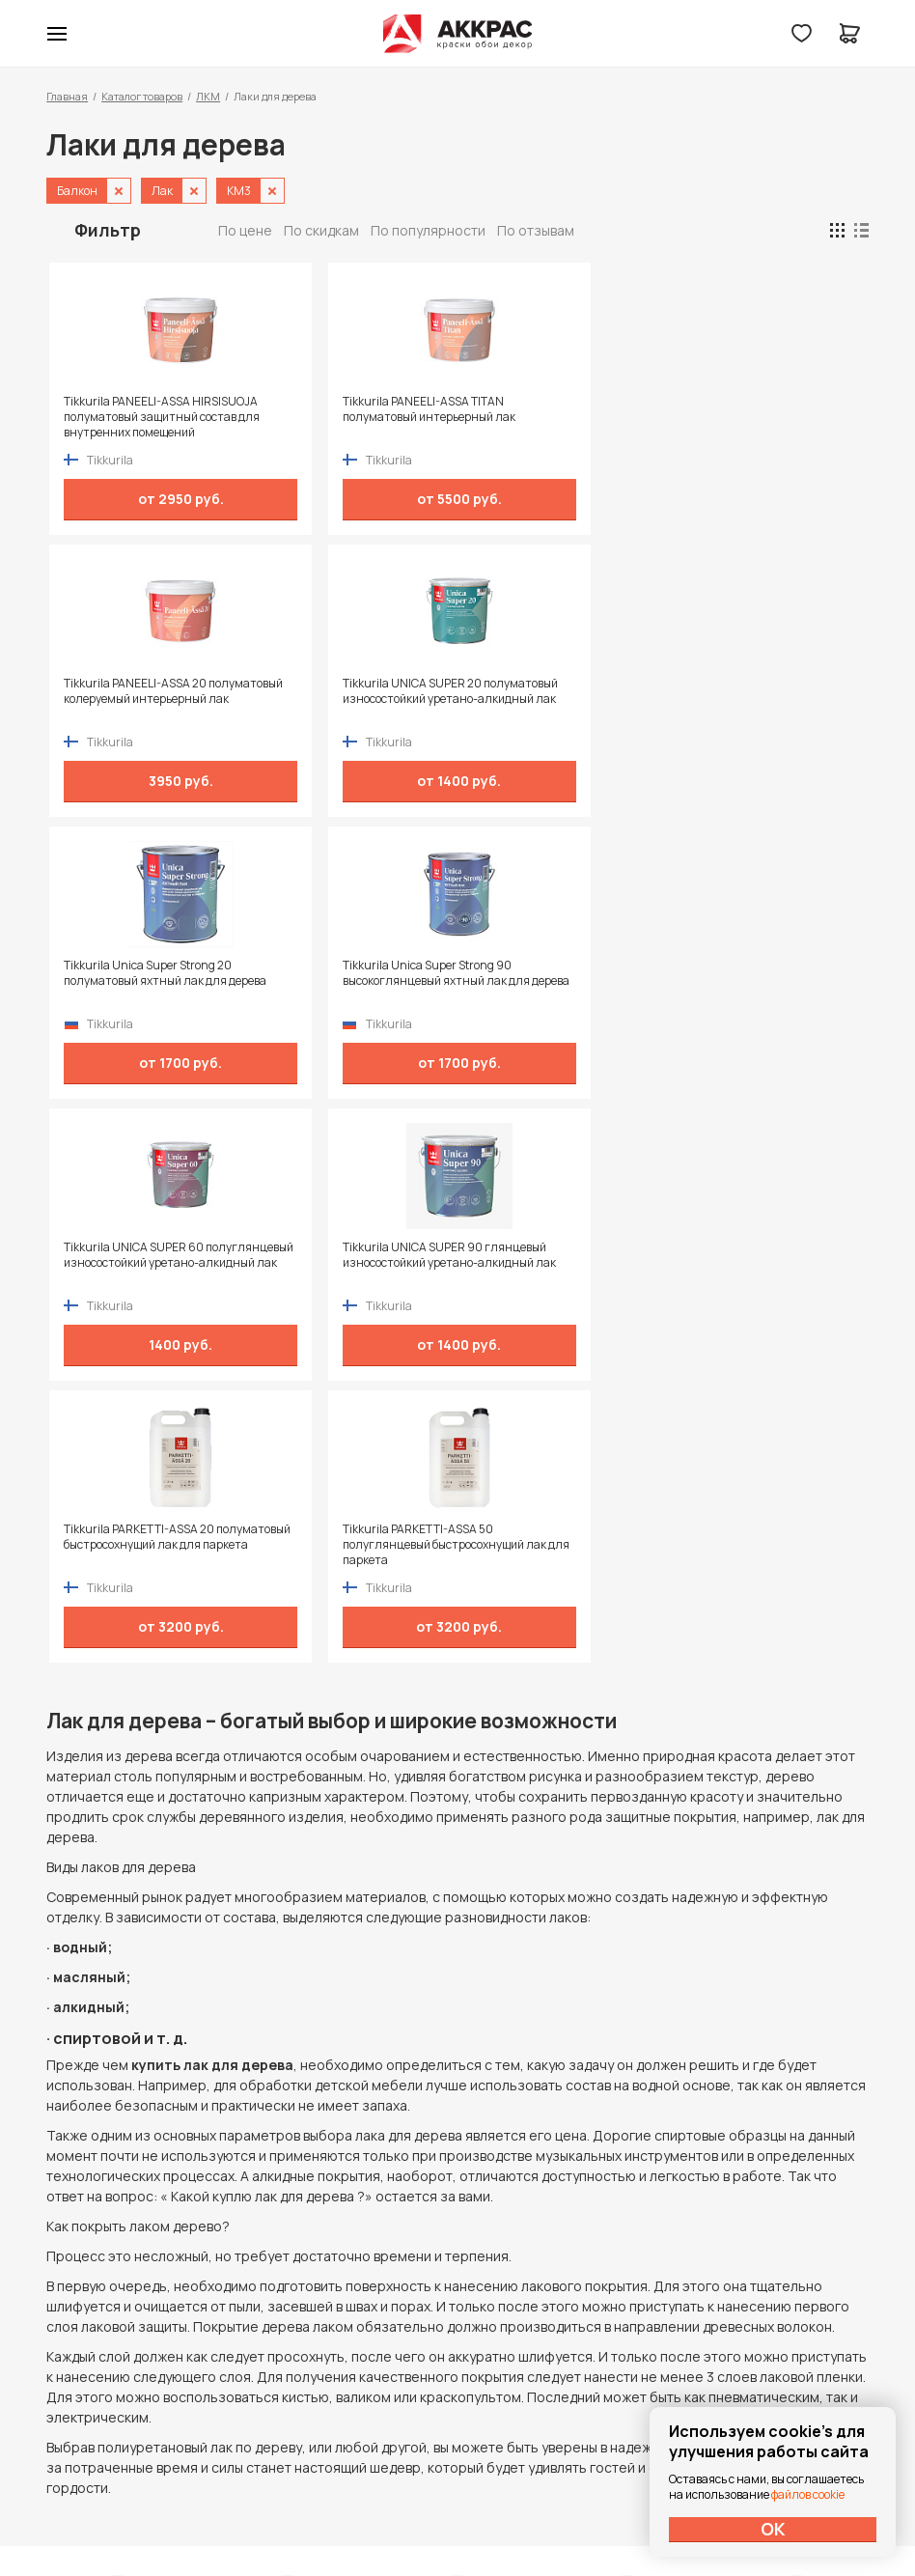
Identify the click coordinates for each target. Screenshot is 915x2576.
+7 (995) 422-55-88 (128, 2305)
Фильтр (107, 229)
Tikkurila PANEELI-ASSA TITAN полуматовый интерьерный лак (347, 417)
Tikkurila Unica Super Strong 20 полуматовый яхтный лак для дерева (139, 699)
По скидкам (321, 230)
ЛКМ (208, 96)
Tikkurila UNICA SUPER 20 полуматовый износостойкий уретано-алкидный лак (757, 417)
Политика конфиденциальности (780, 2306)
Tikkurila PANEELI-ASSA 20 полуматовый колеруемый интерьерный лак (543, 417)
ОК (773, 2528)
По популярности (428, 230)
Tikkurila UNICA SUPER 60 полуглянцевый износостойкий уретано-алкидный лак (542, 699)
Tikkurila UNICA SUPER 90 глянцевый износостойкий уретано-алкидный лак (751, 699)
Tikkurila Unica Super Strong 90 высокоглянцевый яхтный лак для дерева (346, 699)
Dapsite (506, 2515)
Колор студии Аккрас (458, 33)
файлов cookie (808, 2494)
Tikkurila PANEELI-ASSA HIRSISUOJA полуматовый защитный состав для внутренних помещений (132, 417)
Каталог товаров (141, 96)
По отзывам (535, 230)
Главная (67, 96)
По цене (245, 230)
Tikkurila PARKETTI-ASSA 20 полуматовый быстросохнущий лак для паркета (136, 981)
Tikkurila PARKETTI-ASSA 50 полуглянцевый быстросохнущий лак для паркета (341, 981)
